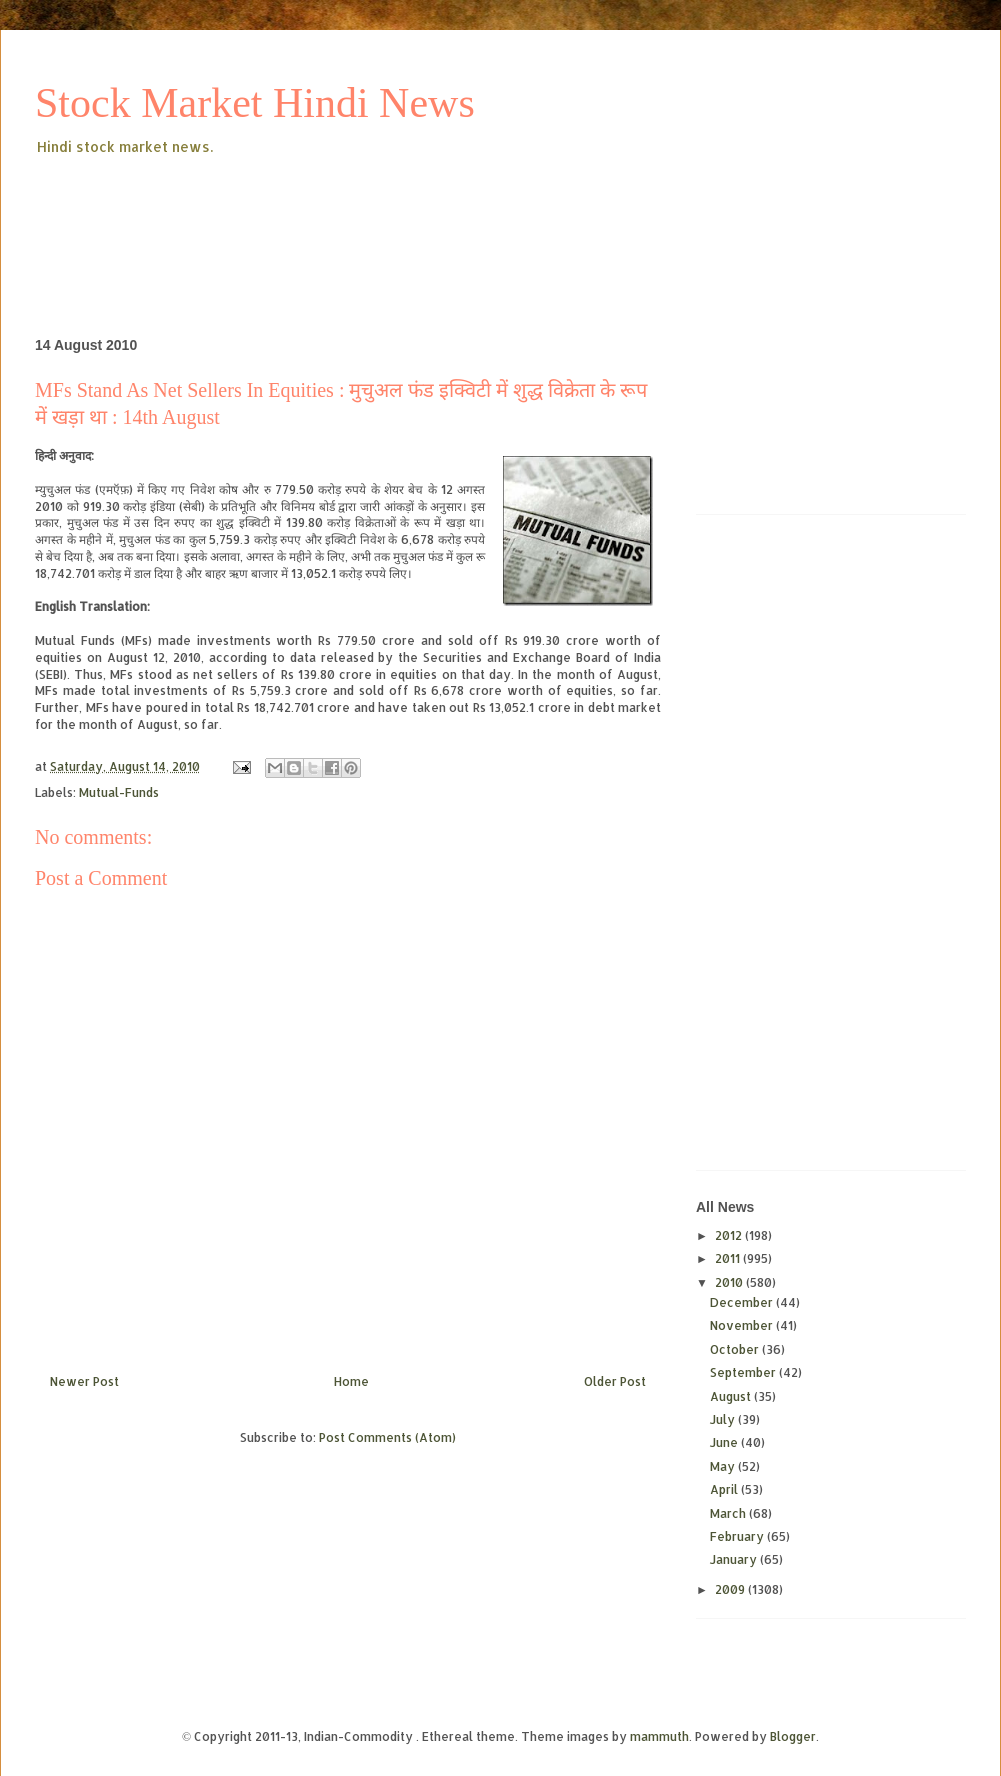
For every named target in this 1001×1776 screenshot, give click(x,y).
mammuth (659, 1736)
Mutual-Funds (119, 792)
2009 (731, 1589)
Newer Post (84, 1381)
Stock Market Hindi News (255, 103)
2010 (730, 1282)
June (725, 1442)
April (725, 1489)
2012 (730, 1235)
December (743, 1302)
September (744, 1372)
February (738, 1536)
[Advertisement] (399, 214)
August (732, 1396)
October (736, 1349)
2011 (729, 1258)
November (743, 1325)
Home (351, 1381)
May (724, 1466)
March (729, 1513)
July (724, 1419)
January (735, 1559)
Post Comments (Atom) (387, 1437)
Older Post (615, 1381)
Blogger (793, 1736)
